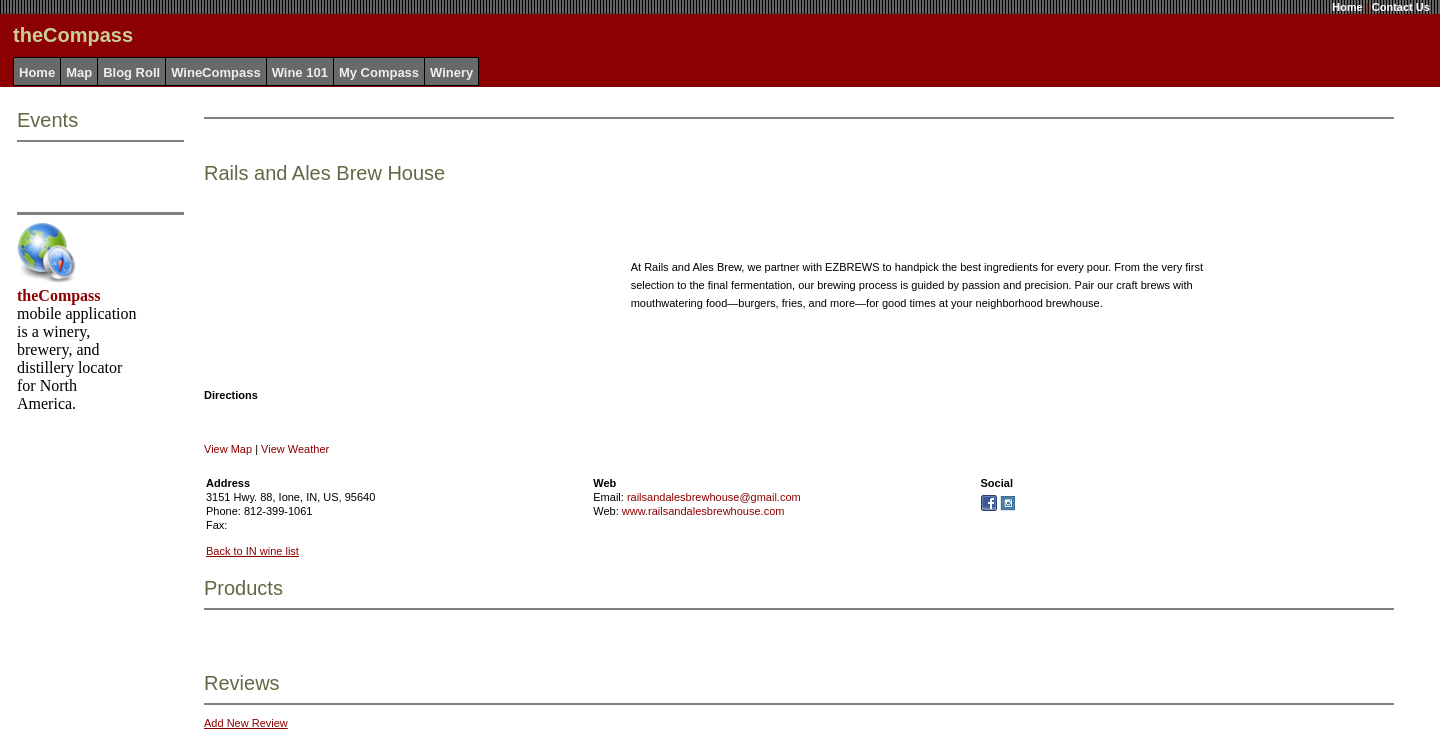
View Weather (295, 449)
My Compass (379, 72)
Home (1347, 7)
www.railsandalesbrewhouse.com (703, 511)
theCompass (59, 295)
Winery (451, 72)
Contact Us (1401, 7)
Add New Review (246, 723)
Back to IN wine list (252, 551)
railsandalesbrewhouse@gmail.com (714, 497)
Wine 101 (300, 72)
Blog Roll (131, 72)
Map (79, 72)
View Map (228, 449)
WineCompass (215, 72)
